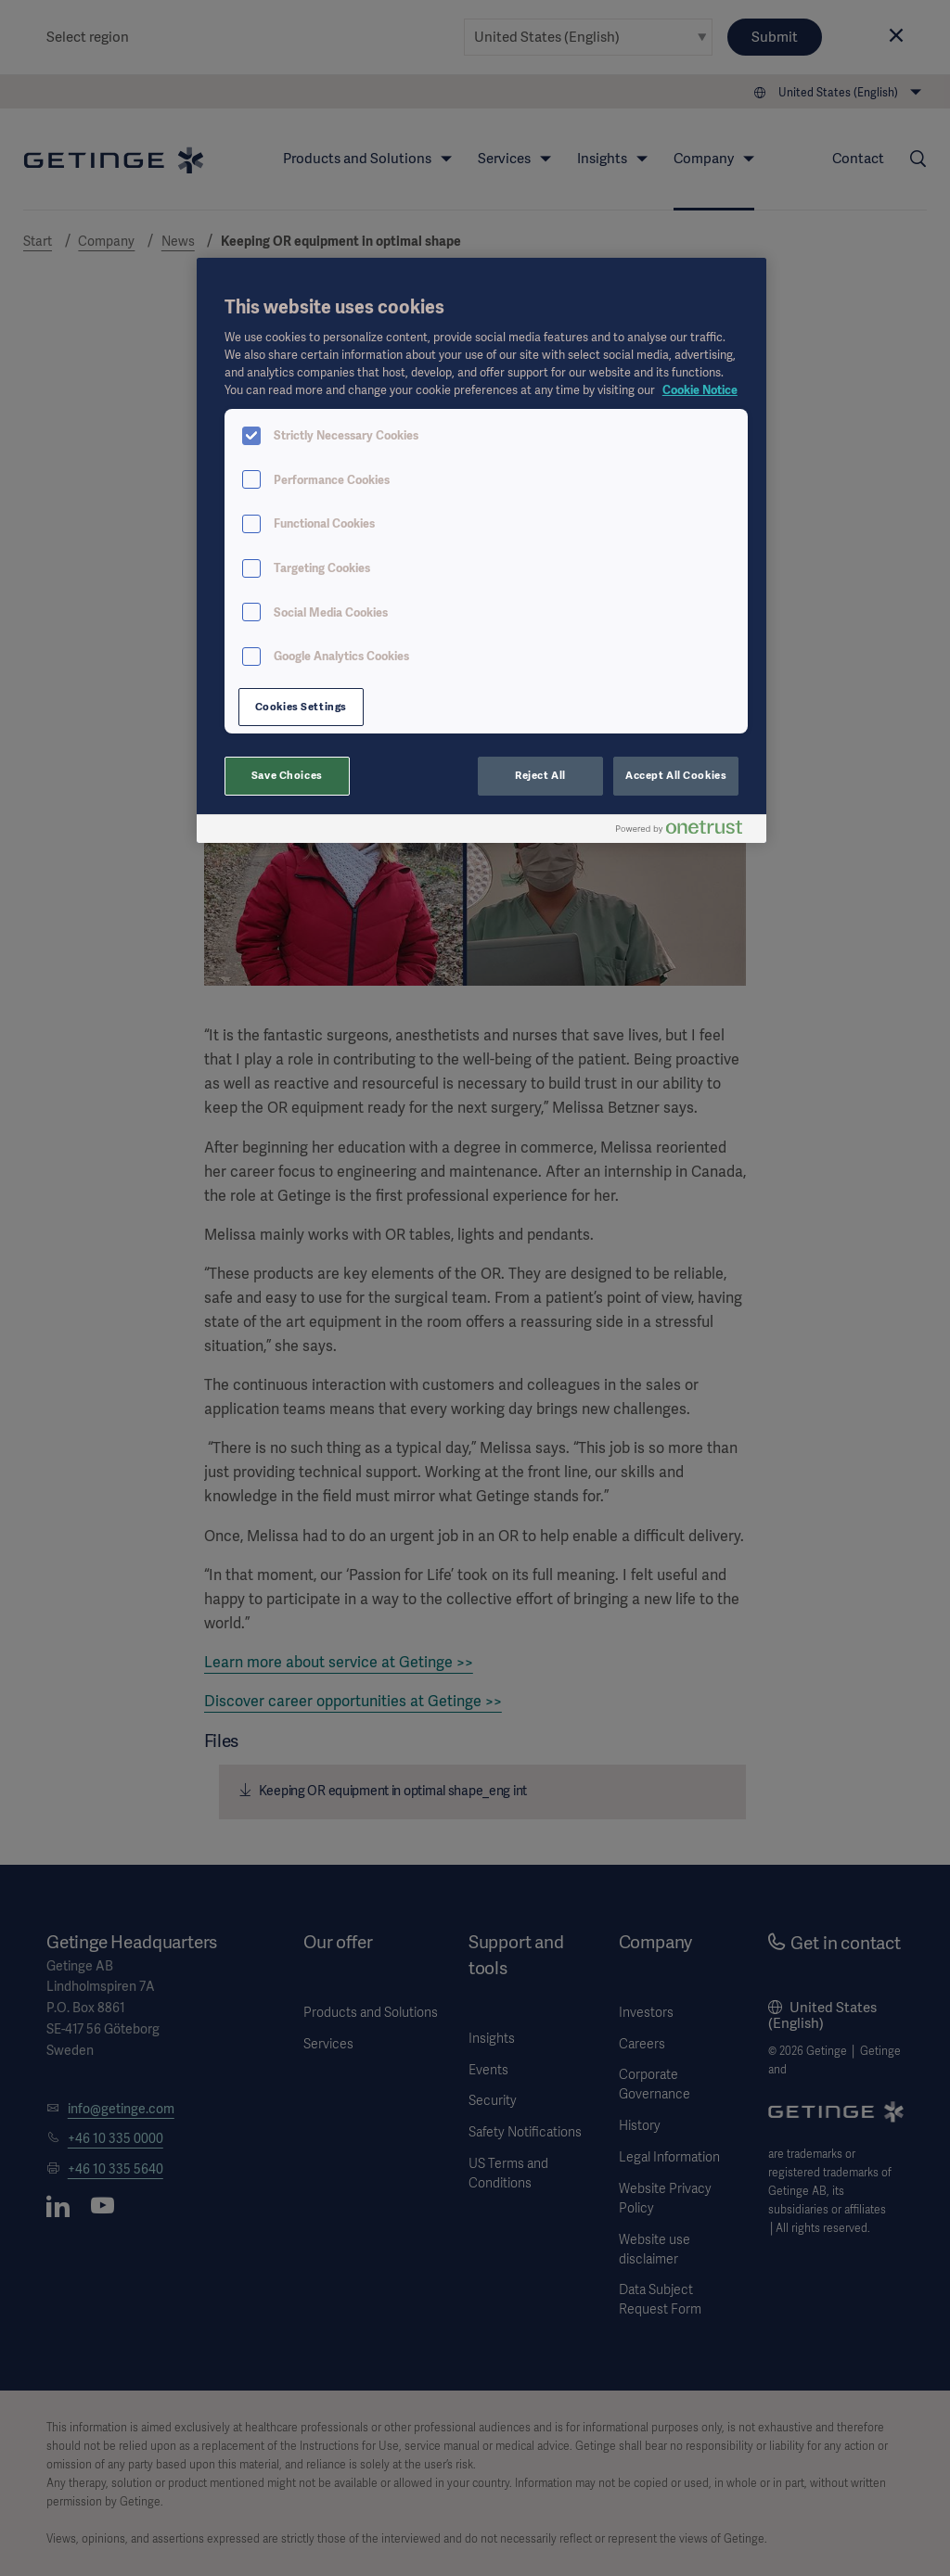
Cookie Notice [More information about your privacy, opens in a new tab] (700, 390)
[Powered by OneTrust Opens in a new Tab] (686, 831)
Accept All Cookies (675, 775)
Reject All (540, 775)
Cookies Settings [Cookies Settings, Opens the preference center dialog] (301, 706)
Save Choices (287, 775)
